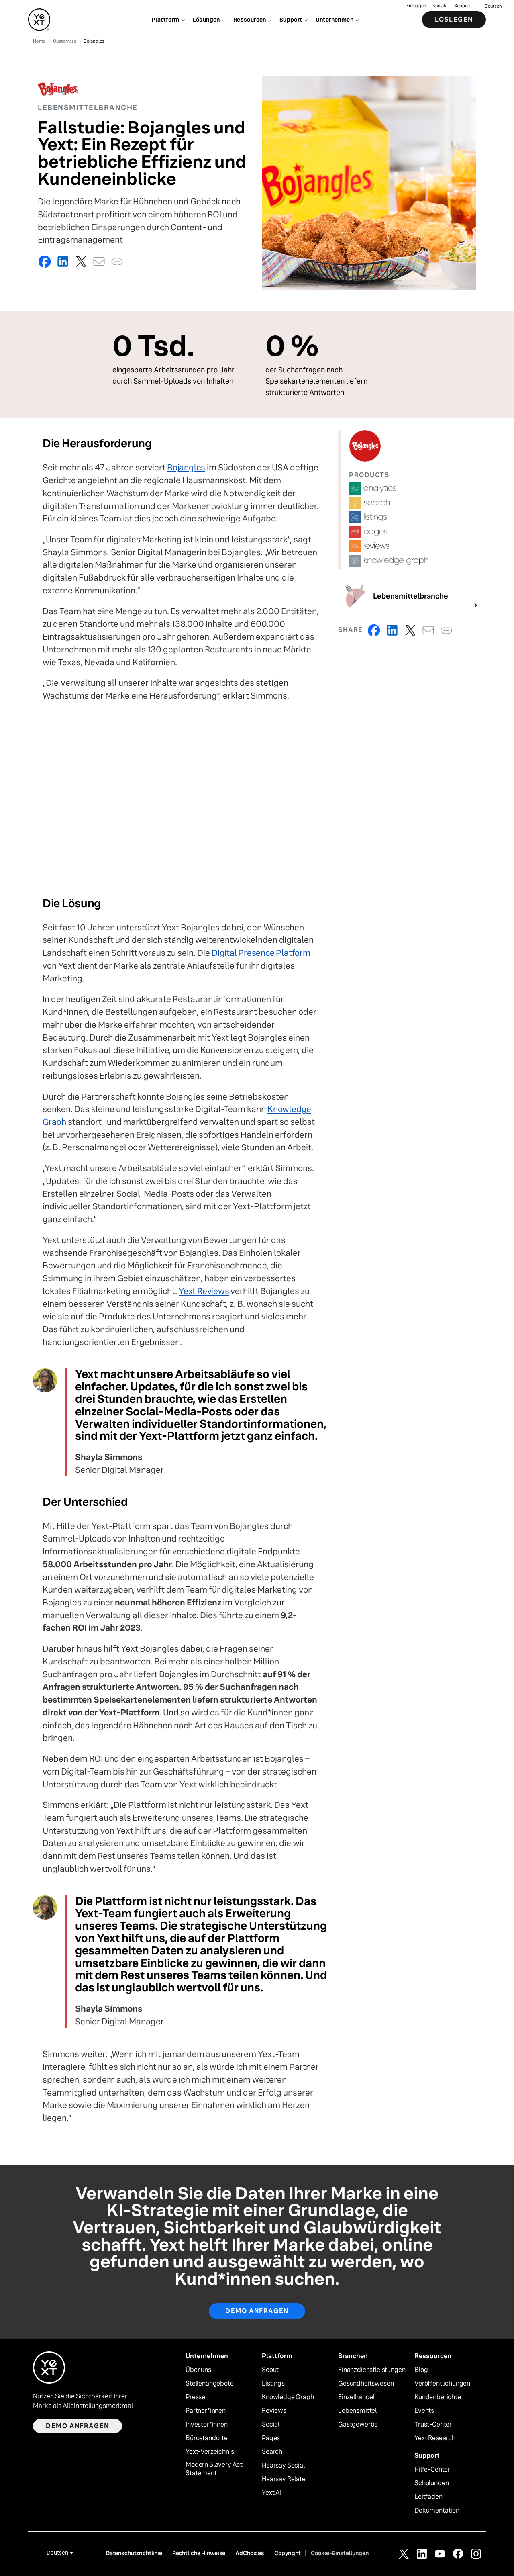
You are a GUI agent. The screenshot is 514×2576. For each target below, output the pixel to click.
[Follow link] (409, 596)
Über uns (198, 2370)
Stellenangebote (210, 2384)
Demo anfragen (257, 2311)
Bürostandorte (207, 2438)
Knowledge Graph (288, 2397)
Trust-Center (433, 2425)
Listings (273, 2384)
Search (272, 2452)
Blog (421, 2370)
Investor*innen (207, 2425)
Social (270, 2425)
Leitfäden (428, 2497)
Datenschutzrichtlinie (134, 2553)
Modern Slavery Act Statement (214, 2469)
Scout (270, 2370)
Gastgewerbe (358, 2425)
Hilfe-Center (432, 2470)
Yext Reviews (204, 1291)
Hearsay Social (283, 2466)
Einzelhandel (356, 2397)
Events (424, 2411)
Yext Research (434, 2438)
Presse (195, 2397)
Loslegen (454, 20)
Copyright (287, 2553)
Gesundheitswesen (366, 2384)
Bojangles (186, 467)
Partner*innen (206, 2411)
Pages (271, 2438)
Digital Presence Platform (261, 952)
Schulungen (431, 2483)
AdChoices (249, 2553)
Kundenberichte (437, 2397)
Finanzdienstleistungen (371, 2370)
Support (462, 6)
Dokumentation (436, 2510)
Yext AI (271, 2493)
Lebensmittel (357, 2411)
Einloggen (416, 6)
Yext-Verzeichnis (210, 2452)
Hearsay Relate (284, 2479)
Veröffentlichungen (442, 2384)
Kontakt (440, 6)
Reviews (274, 2411)
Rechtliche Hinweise (198, 2553)
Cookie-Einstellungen (340, 2553)
